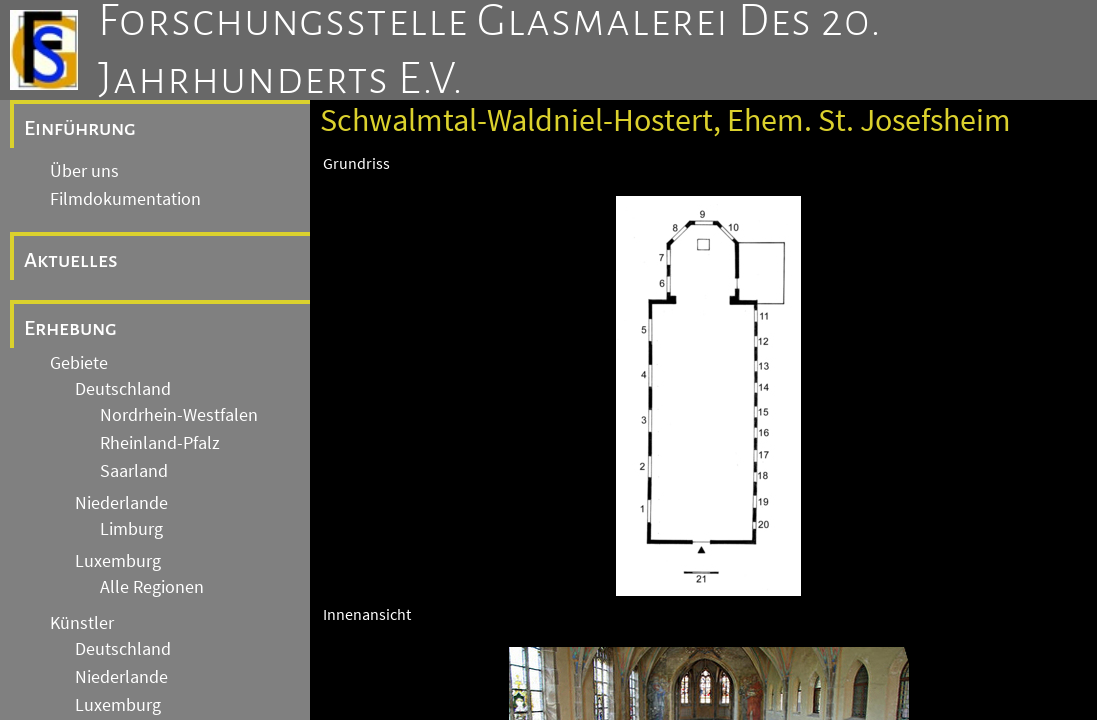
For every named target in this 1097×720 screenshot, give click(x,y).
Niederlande (121, 503)
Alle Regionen (152, 587)
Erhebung (70, 328)
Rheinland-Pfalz (160, 443)
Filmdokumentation (125, 199)
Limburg (131, 529)
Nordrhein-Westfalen (179, 415)
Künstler (82, 623)
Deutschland (123, 389)
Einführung (80, 128)
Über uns (84, 171)
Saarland (134, 471)
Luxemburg (118, 561)
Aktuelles (71, 260)
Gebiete (79, 363)
